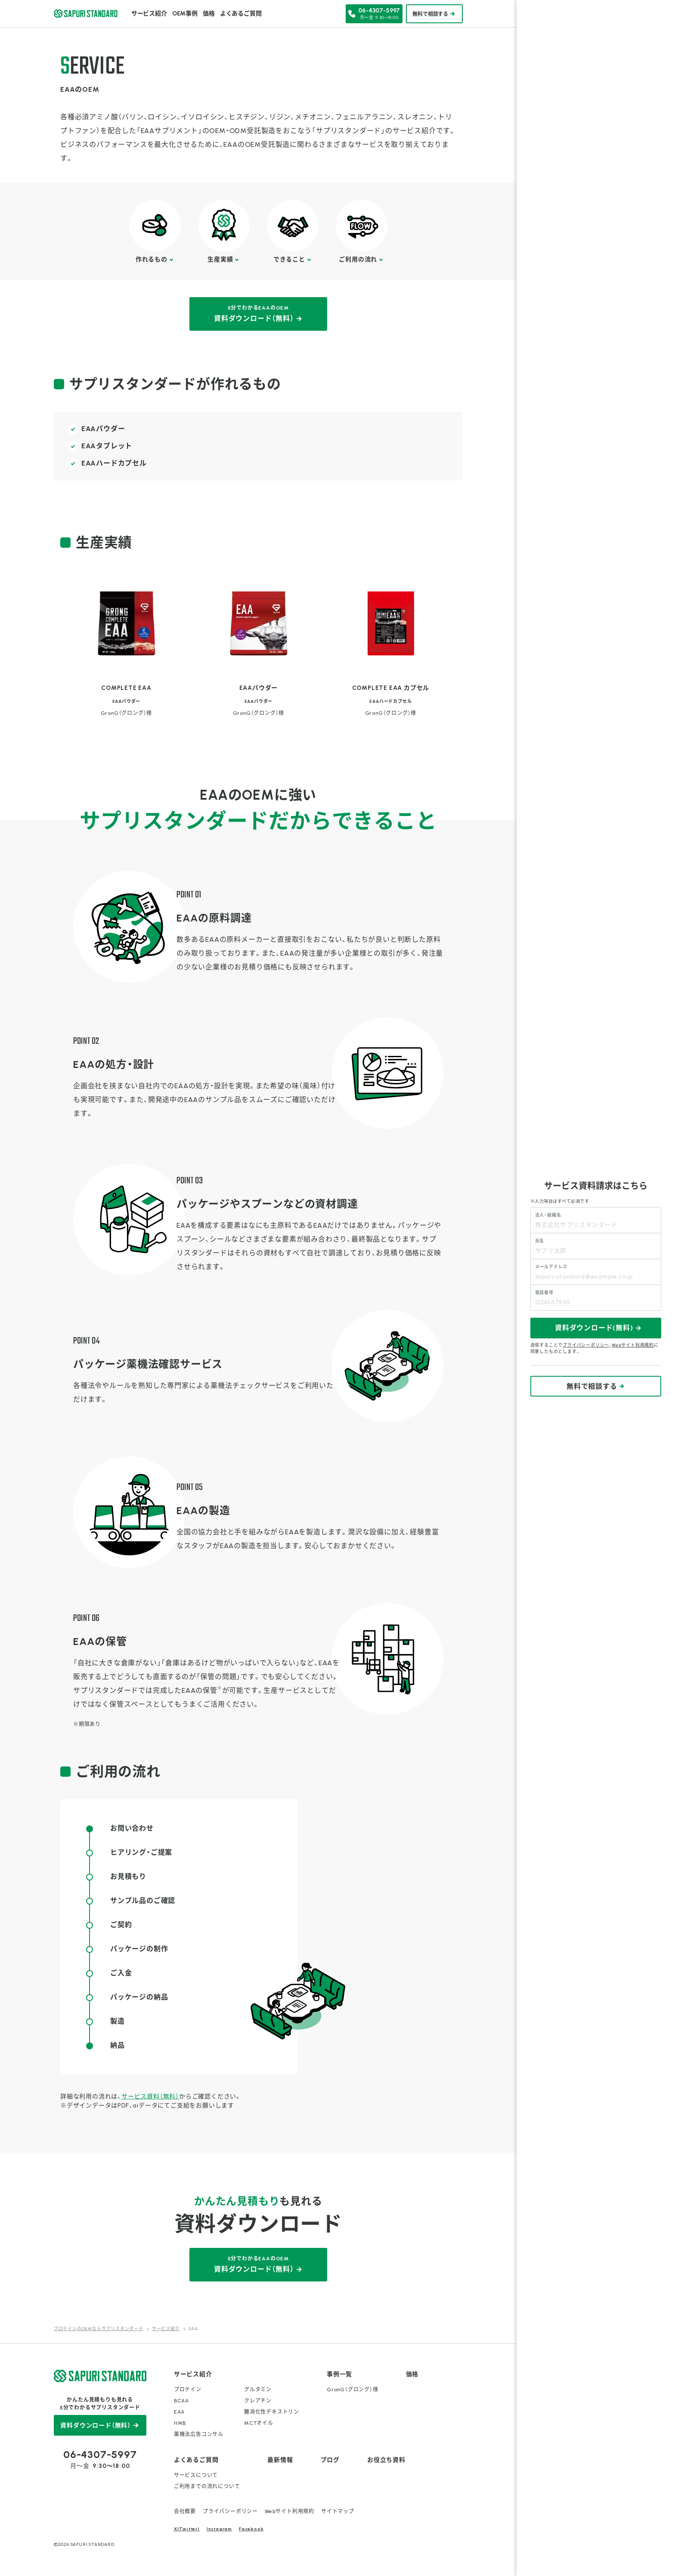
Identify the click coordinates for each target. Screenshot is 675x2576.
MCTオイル (258, 2423)
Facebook (251, 2529)
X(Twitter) (187, 2529)
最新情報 (280, 2460)
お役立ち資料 (386, 2460)
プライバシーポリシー (230, 2511)
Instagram (219, 2529)
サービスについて (196, 2475)
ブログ (330, 2460)
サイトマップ (337, 2511)
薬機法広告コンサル (198, 2434)
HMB (180, 2423)
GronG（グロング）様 (352, 2390)
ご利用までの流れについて (207, 2486)
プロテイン (187, 2390)
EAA (179, 2412)
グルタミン (258, 2390)
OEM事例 (185, 13)
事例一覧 (339, 2374)
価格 (209, 13)
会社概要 (185, 2511)
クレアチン (258, 2401)
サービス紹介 (149, 13)
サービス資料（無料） (150, 2096)
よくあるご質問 (241, 13)
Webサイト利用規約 (289, 2511)
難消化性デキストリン (271, 2412)
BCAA (181, 2401)
